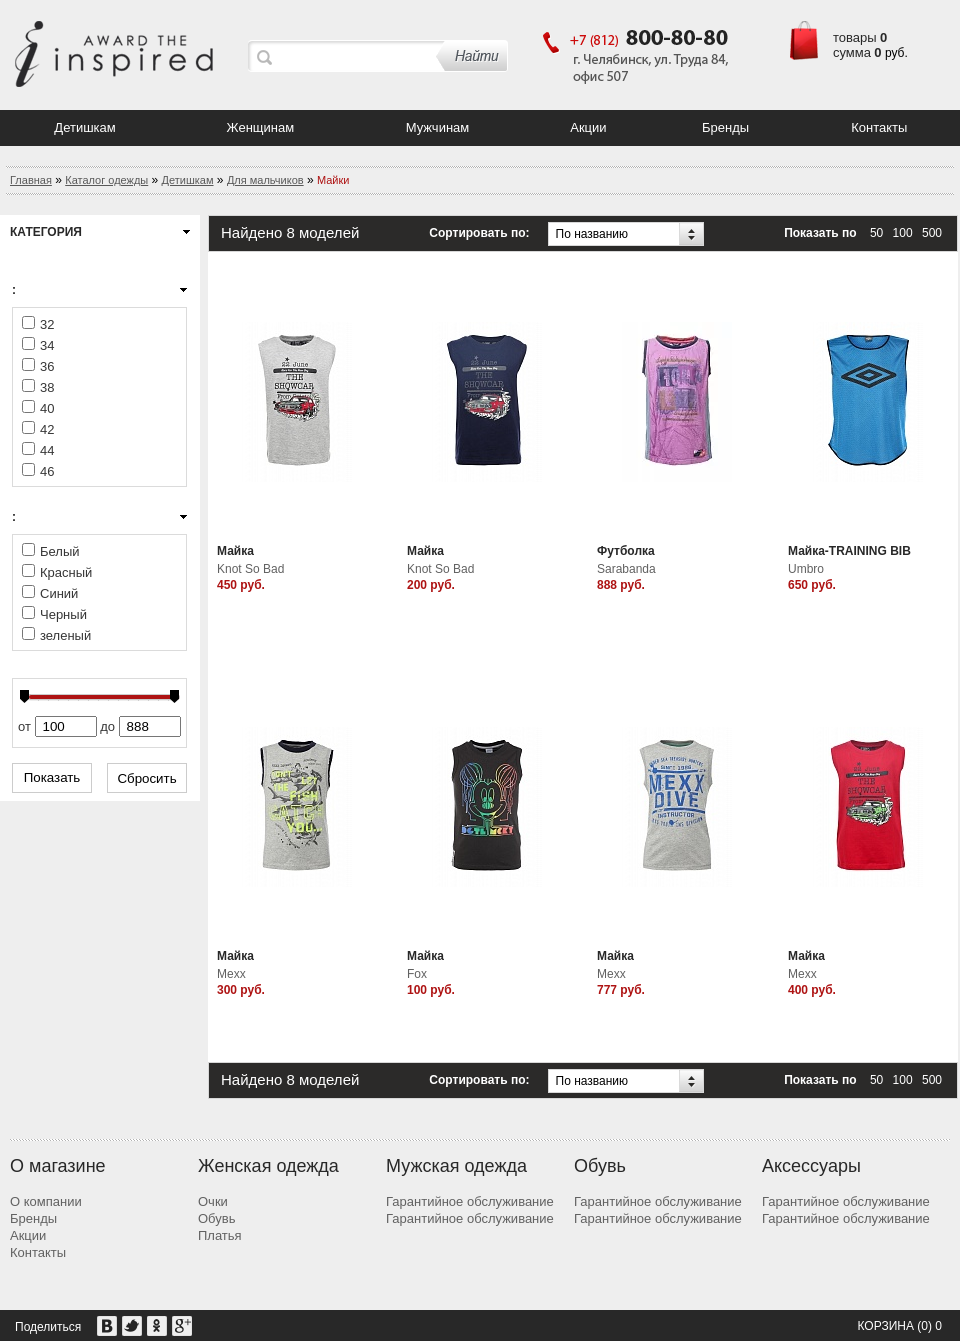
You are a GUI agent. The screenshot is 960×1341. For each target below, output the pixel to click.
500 (932, 233)
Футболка (626, 551)
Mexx (231, 974)
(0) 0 (929, 1326)
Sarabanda (626, 569)
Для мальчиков (265, 180)
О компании (46, 1201)
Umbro (806, 569)
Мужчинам (438, 127)
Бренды (725, 127)
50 (876, 233)
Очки (213, 1201)
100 (903, 233)
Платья (220, 1235)
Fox (417, 974)
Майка (235, 551)
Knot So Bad (250, 569)
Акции (588, 127)
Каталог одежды (106, 180)
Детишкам (84, 127)
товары (855, 37)
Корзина (885, 1326)
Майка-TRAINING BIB (849, 551)
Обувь (216, 1218)
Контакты (879, 127)
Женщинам (261, 127)
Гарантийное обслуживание (470, 1201)
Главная (31, 180)
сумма (852, 52)
